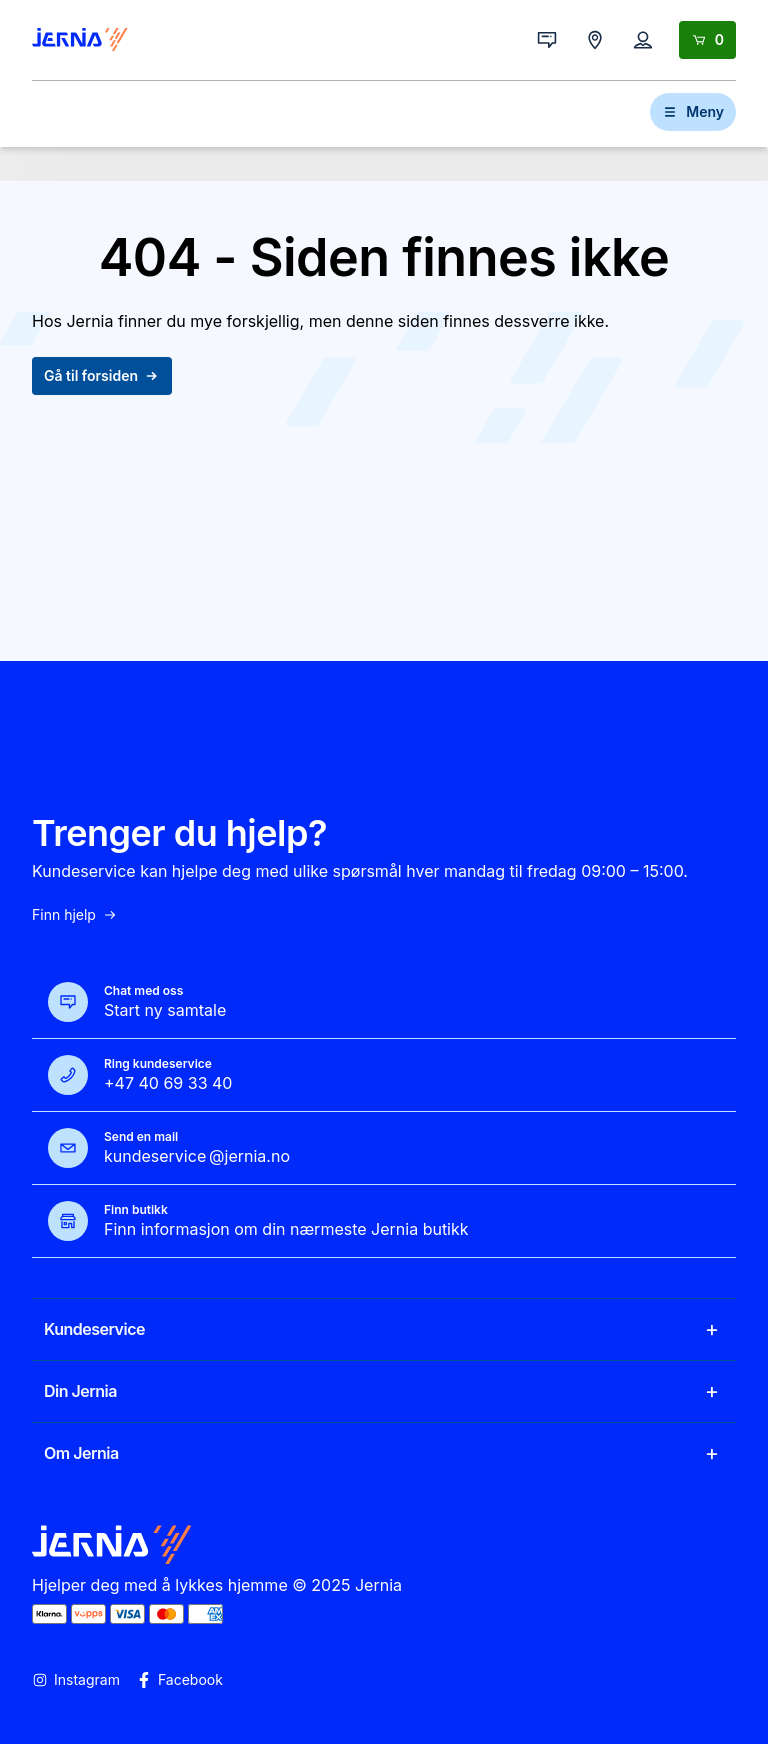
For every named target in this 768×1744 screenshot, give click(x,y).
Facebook (179, 1680)
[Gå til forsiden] (80, 40)
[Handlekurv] (707, 40)
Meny (693, 111)
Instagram (76, 1680)
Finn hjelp (75, 915)
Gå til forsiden (102, 375)
